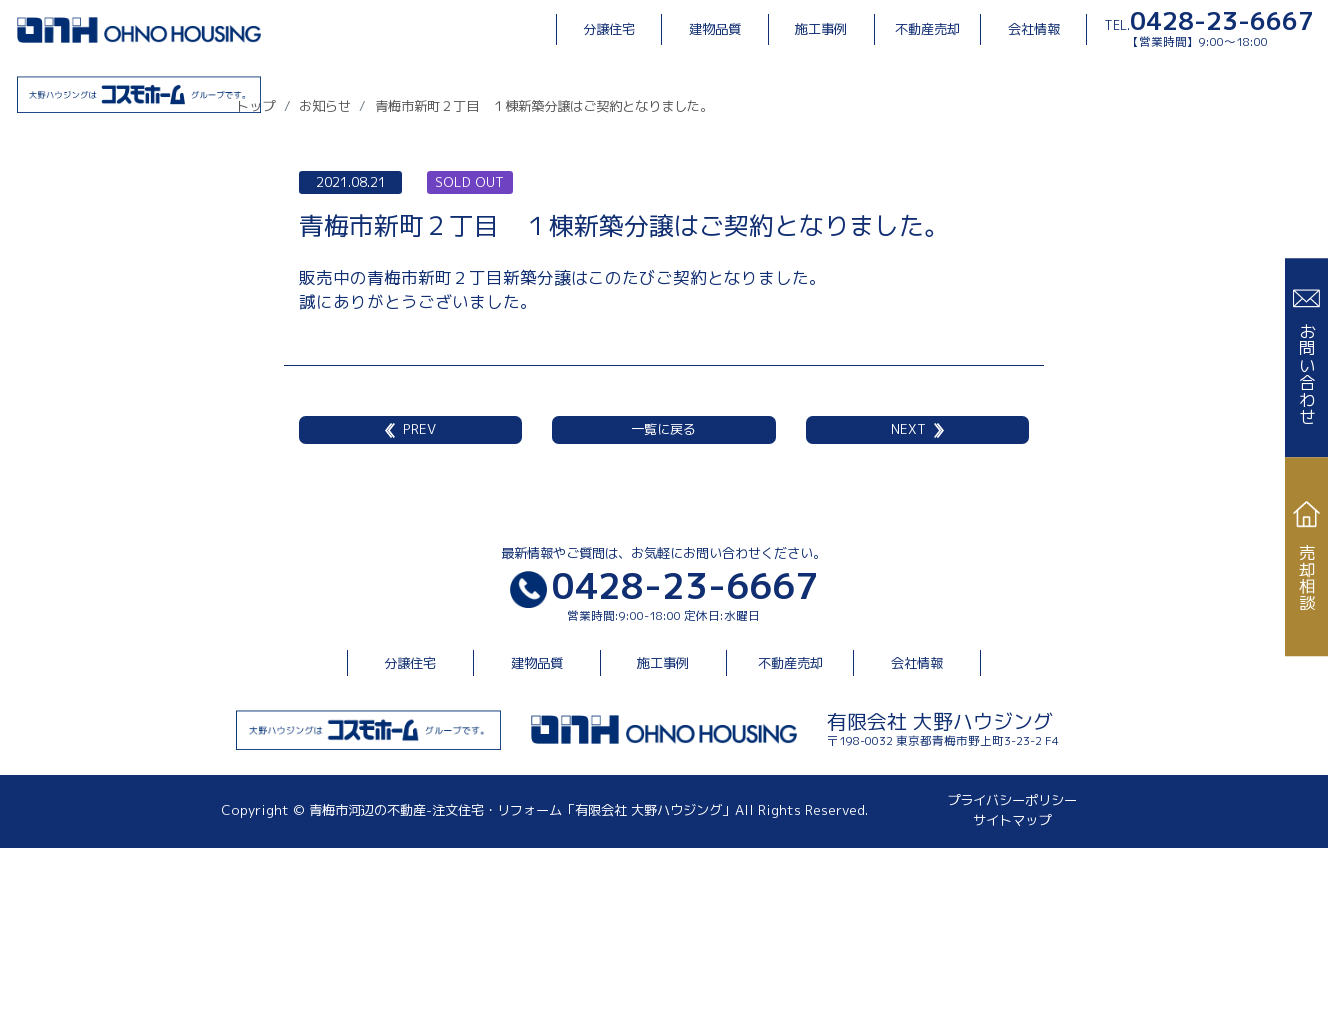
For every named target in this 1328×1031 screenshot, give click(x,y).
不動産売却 (927, 29)
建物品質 (715, 29)
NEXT (917, 612)
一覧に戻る (663, 612)
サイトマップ (1012, 1003)
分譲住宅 (609, 29)
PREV (410, 612)
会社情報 (1034, 29)
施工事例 (821, 29)
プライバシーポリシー (1012, 983)
